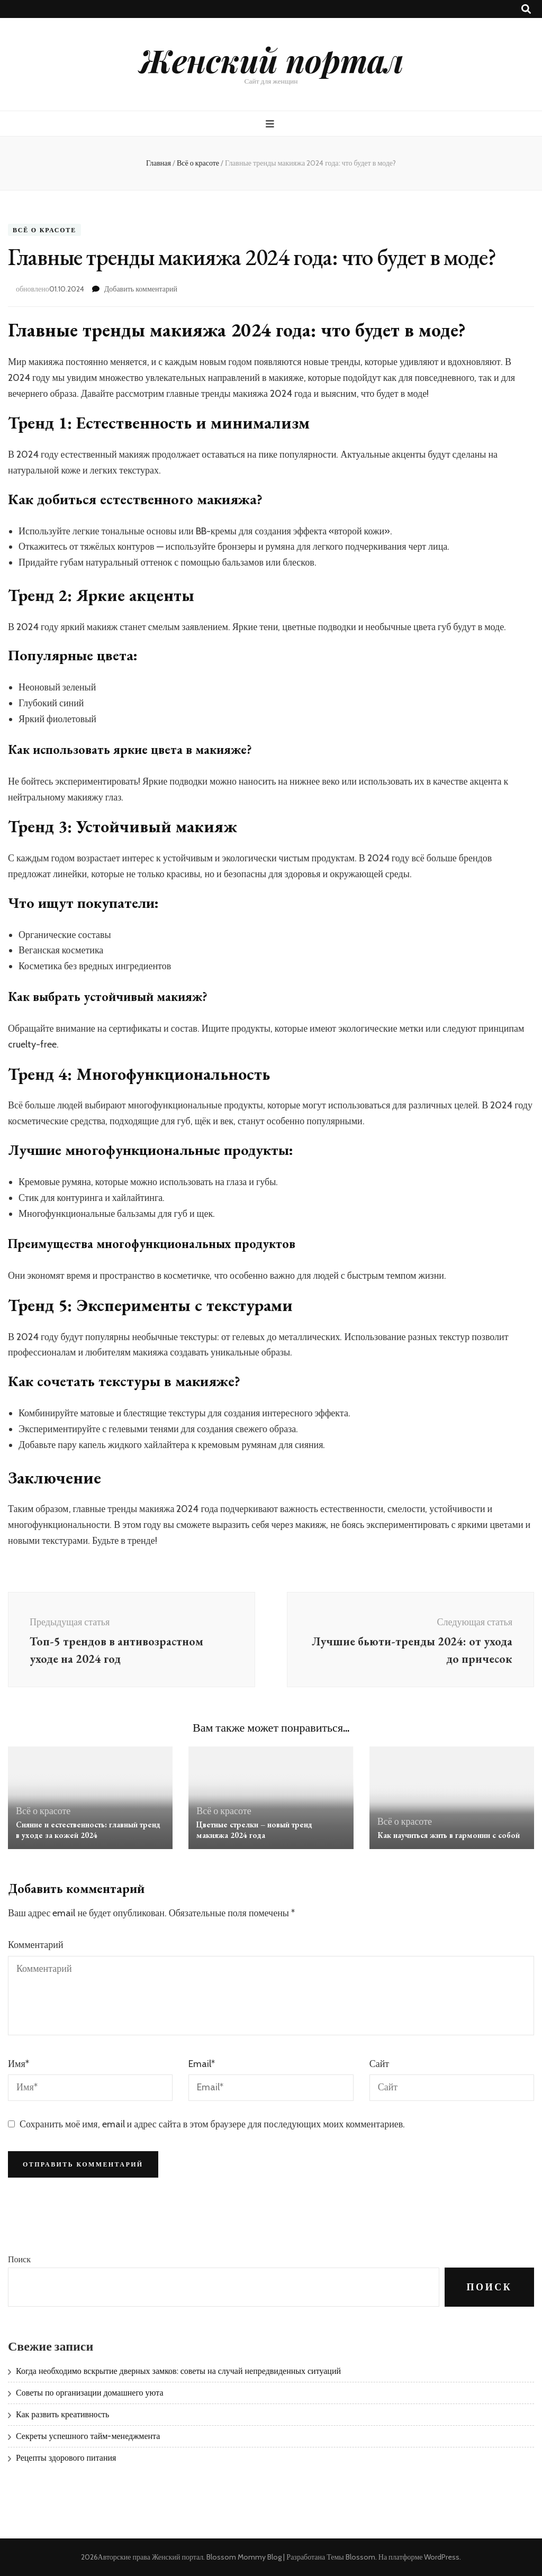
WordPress (441, 2557)
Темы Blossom (351, 2557)
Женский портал (271, 60)
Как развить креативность (62, 2414)
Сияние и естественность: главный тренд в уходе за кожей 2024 (88, 1829)
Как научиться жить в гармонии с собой (448, 1835)
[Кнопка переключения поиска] (526, 9)
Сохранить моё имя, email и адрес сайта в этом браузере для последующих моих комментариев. (212, 2124)
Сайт (379, 2064)
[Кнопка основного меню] (271, 124)
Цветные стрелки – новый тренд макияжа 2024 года (254, 1829)
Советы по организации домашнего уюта (90, 2393)
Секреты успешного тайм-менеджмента (88, 2436)
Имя (18, 2064)
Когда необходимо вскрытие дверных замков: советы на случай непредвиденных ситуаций (178, 2371)
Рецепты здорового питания (66, 2458)
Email (201, 2064)
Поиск (19, 2259)
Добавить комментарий (140, 289)
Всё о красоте (44, 230)
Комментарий (36, 1945)
